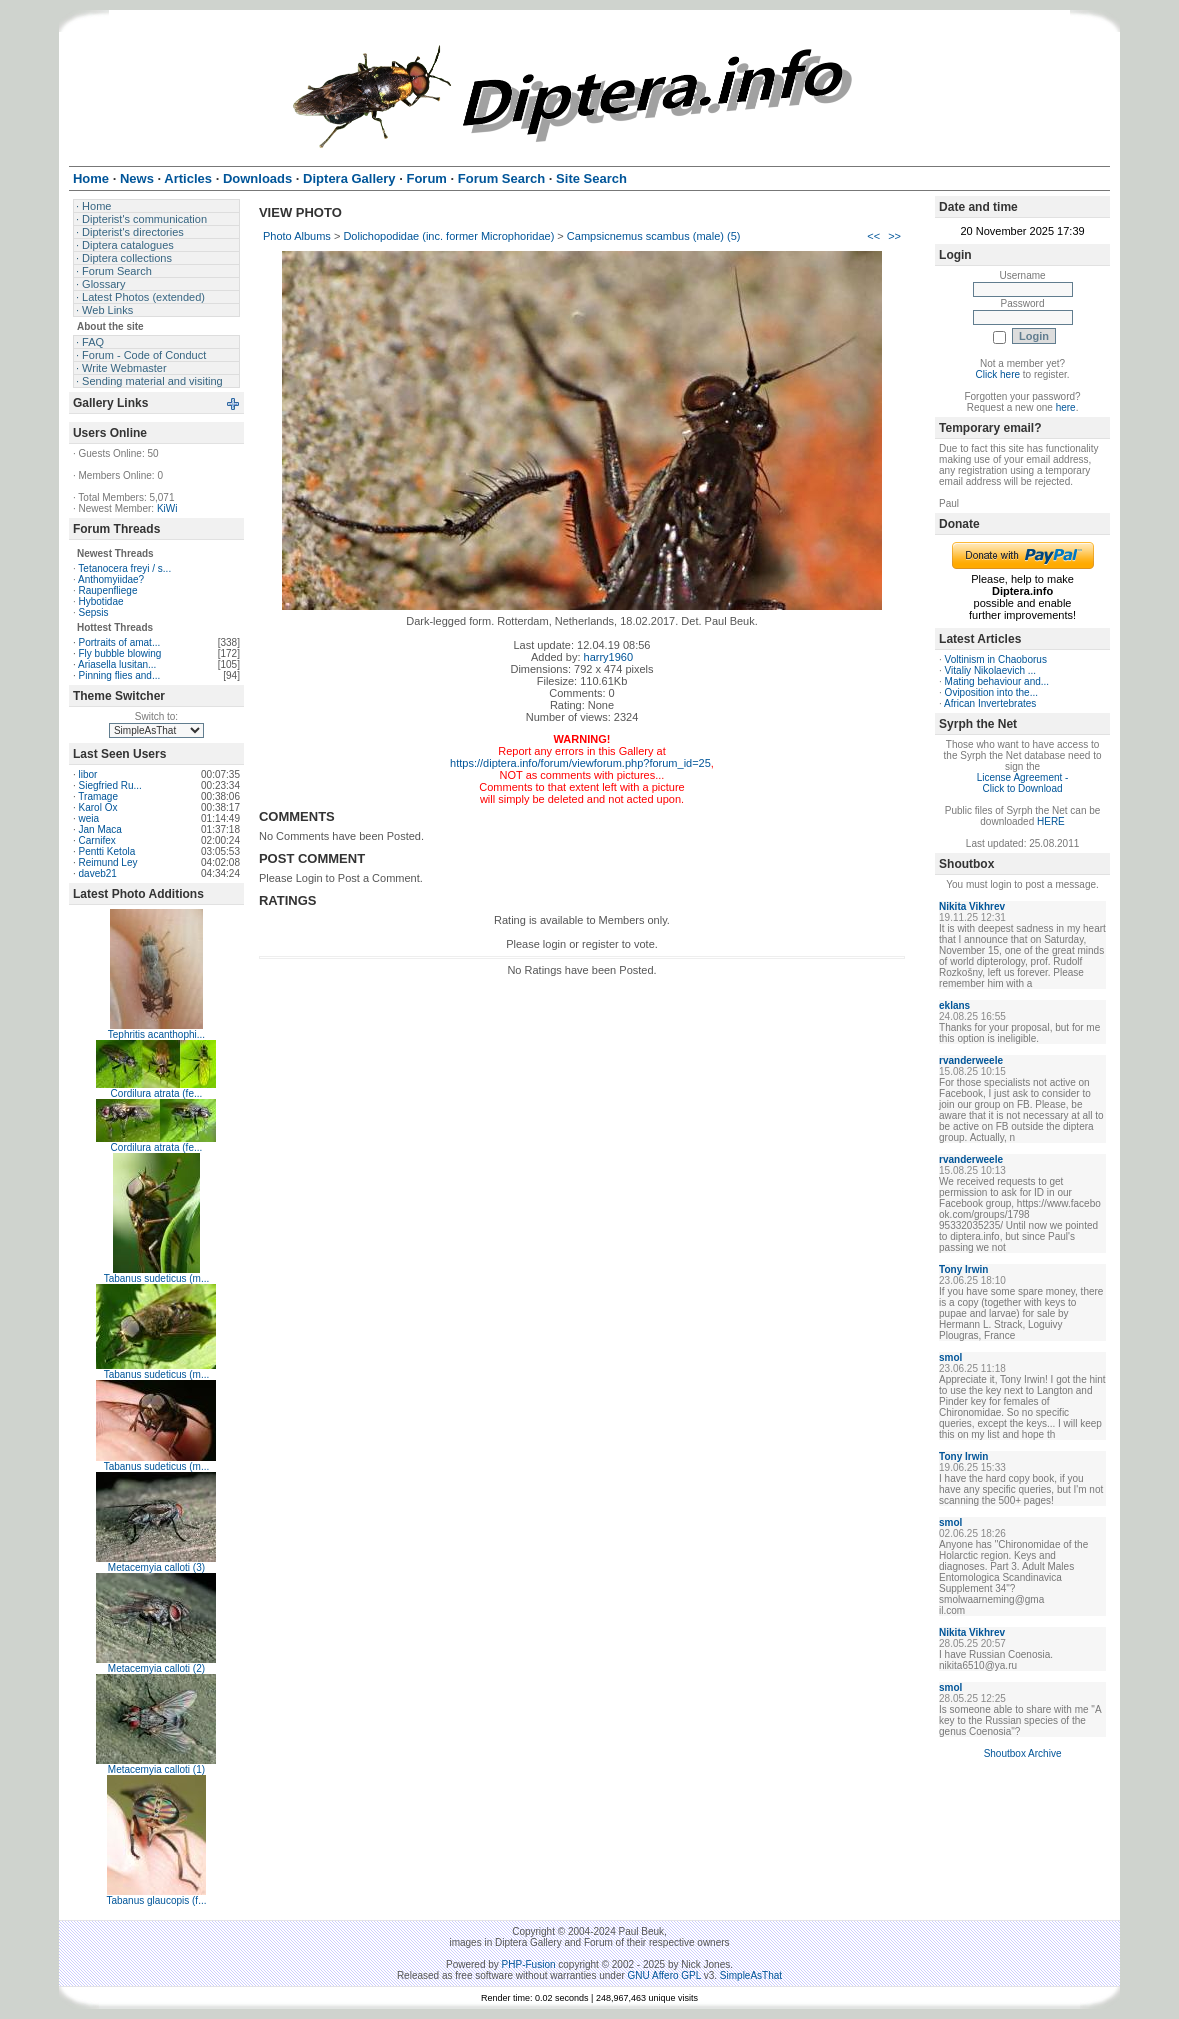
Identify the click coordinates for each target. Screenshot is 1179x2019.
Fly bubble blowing (120, 653)
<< (873, 236)
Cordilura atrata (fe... (157, 1093)
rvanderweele (971, 1060)
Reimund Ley (108, 862)
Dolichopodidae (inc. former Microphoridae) (448, 236)
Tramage (98, 796)
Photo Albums (297, 236)
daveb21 (98, 873)
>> (894, 236)
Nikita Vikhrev (972, 906)
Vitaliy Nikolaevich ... (991, 670)
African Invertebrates (990, 703)
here (1066, 407)
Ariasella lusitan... (117, 664)
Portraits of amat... (120, 642)
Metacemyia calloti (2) (156, 1668)
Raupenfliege (108, 590)
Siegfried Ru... (110, 785)
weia (89, 818)
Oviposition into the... (991, 692)
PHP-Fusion (529, 1964)
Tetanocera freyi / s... (124, 568)
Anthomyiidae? (111, 579)
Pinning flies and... (120, 675)
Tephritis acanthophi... (156, 1034)
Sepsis (94, 612)
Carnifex (97, 840)
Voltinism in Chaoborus (996, 659)
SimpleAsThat (751, 1975)
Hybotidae (101, 601)
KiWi (167, 508)
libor (88, 774)
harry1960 (609, 657)
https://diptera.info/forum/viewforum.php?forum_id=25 (580, 763)
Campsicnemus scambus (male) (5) (654, 236)
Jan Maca (100, 829)
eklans (954, 1005)
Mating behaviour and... (997, 681)
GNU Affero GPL (664, 1975)
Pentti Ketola (107, 851)
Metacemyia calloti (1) (156, 1769)
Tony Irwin (963, 1269)
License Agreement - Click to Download (1023, 783)
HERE (1051, 821)
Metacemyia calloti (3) (156, 1567)
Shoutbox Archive (1023, 1753)
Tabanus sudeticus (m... (157, 1278)
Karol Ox (98, 807)
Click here (998, 374)
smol (950, 1357)
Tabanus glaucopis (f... (156, 1900)
